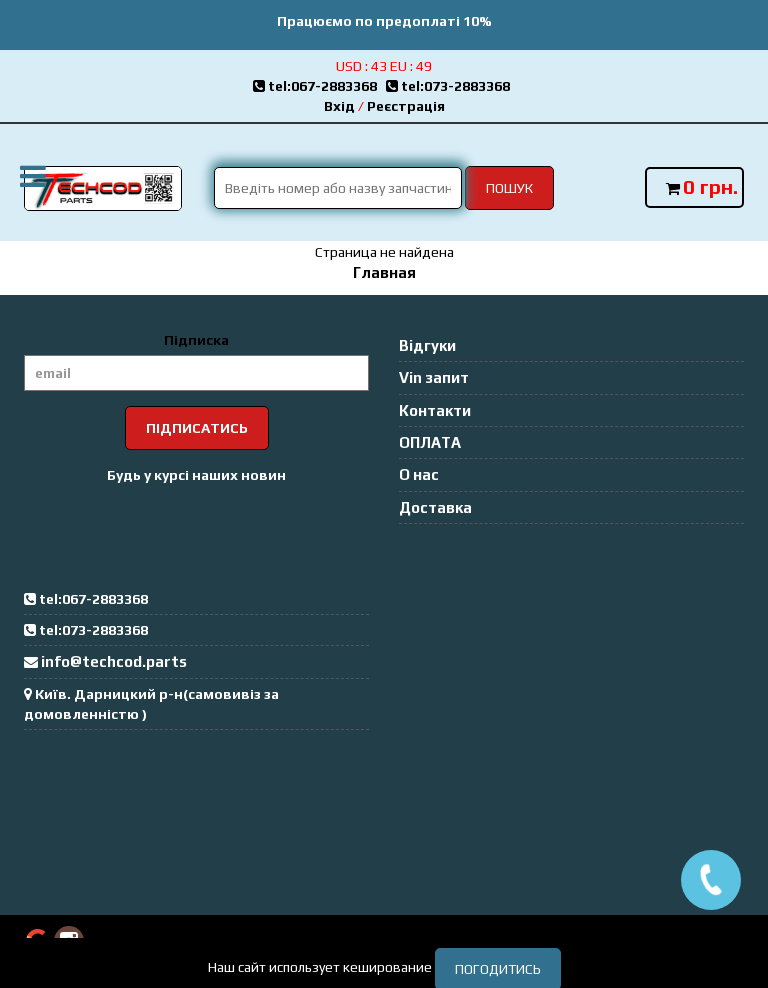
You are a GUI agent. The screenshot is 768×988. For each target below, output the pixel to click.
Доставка (435, 507)
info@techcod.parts (114, 661)
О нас (419, 474)
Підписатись (197, 428)
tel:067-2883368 (319, 86)
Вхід (339, 106)
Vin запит (434, 377)
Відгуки (427, 345)
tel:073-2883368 (451, 86)
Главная (384, 272)
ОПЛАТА (430, 442)
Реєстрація (406, 106)
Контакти (435, 410)
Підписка (196, 340)
